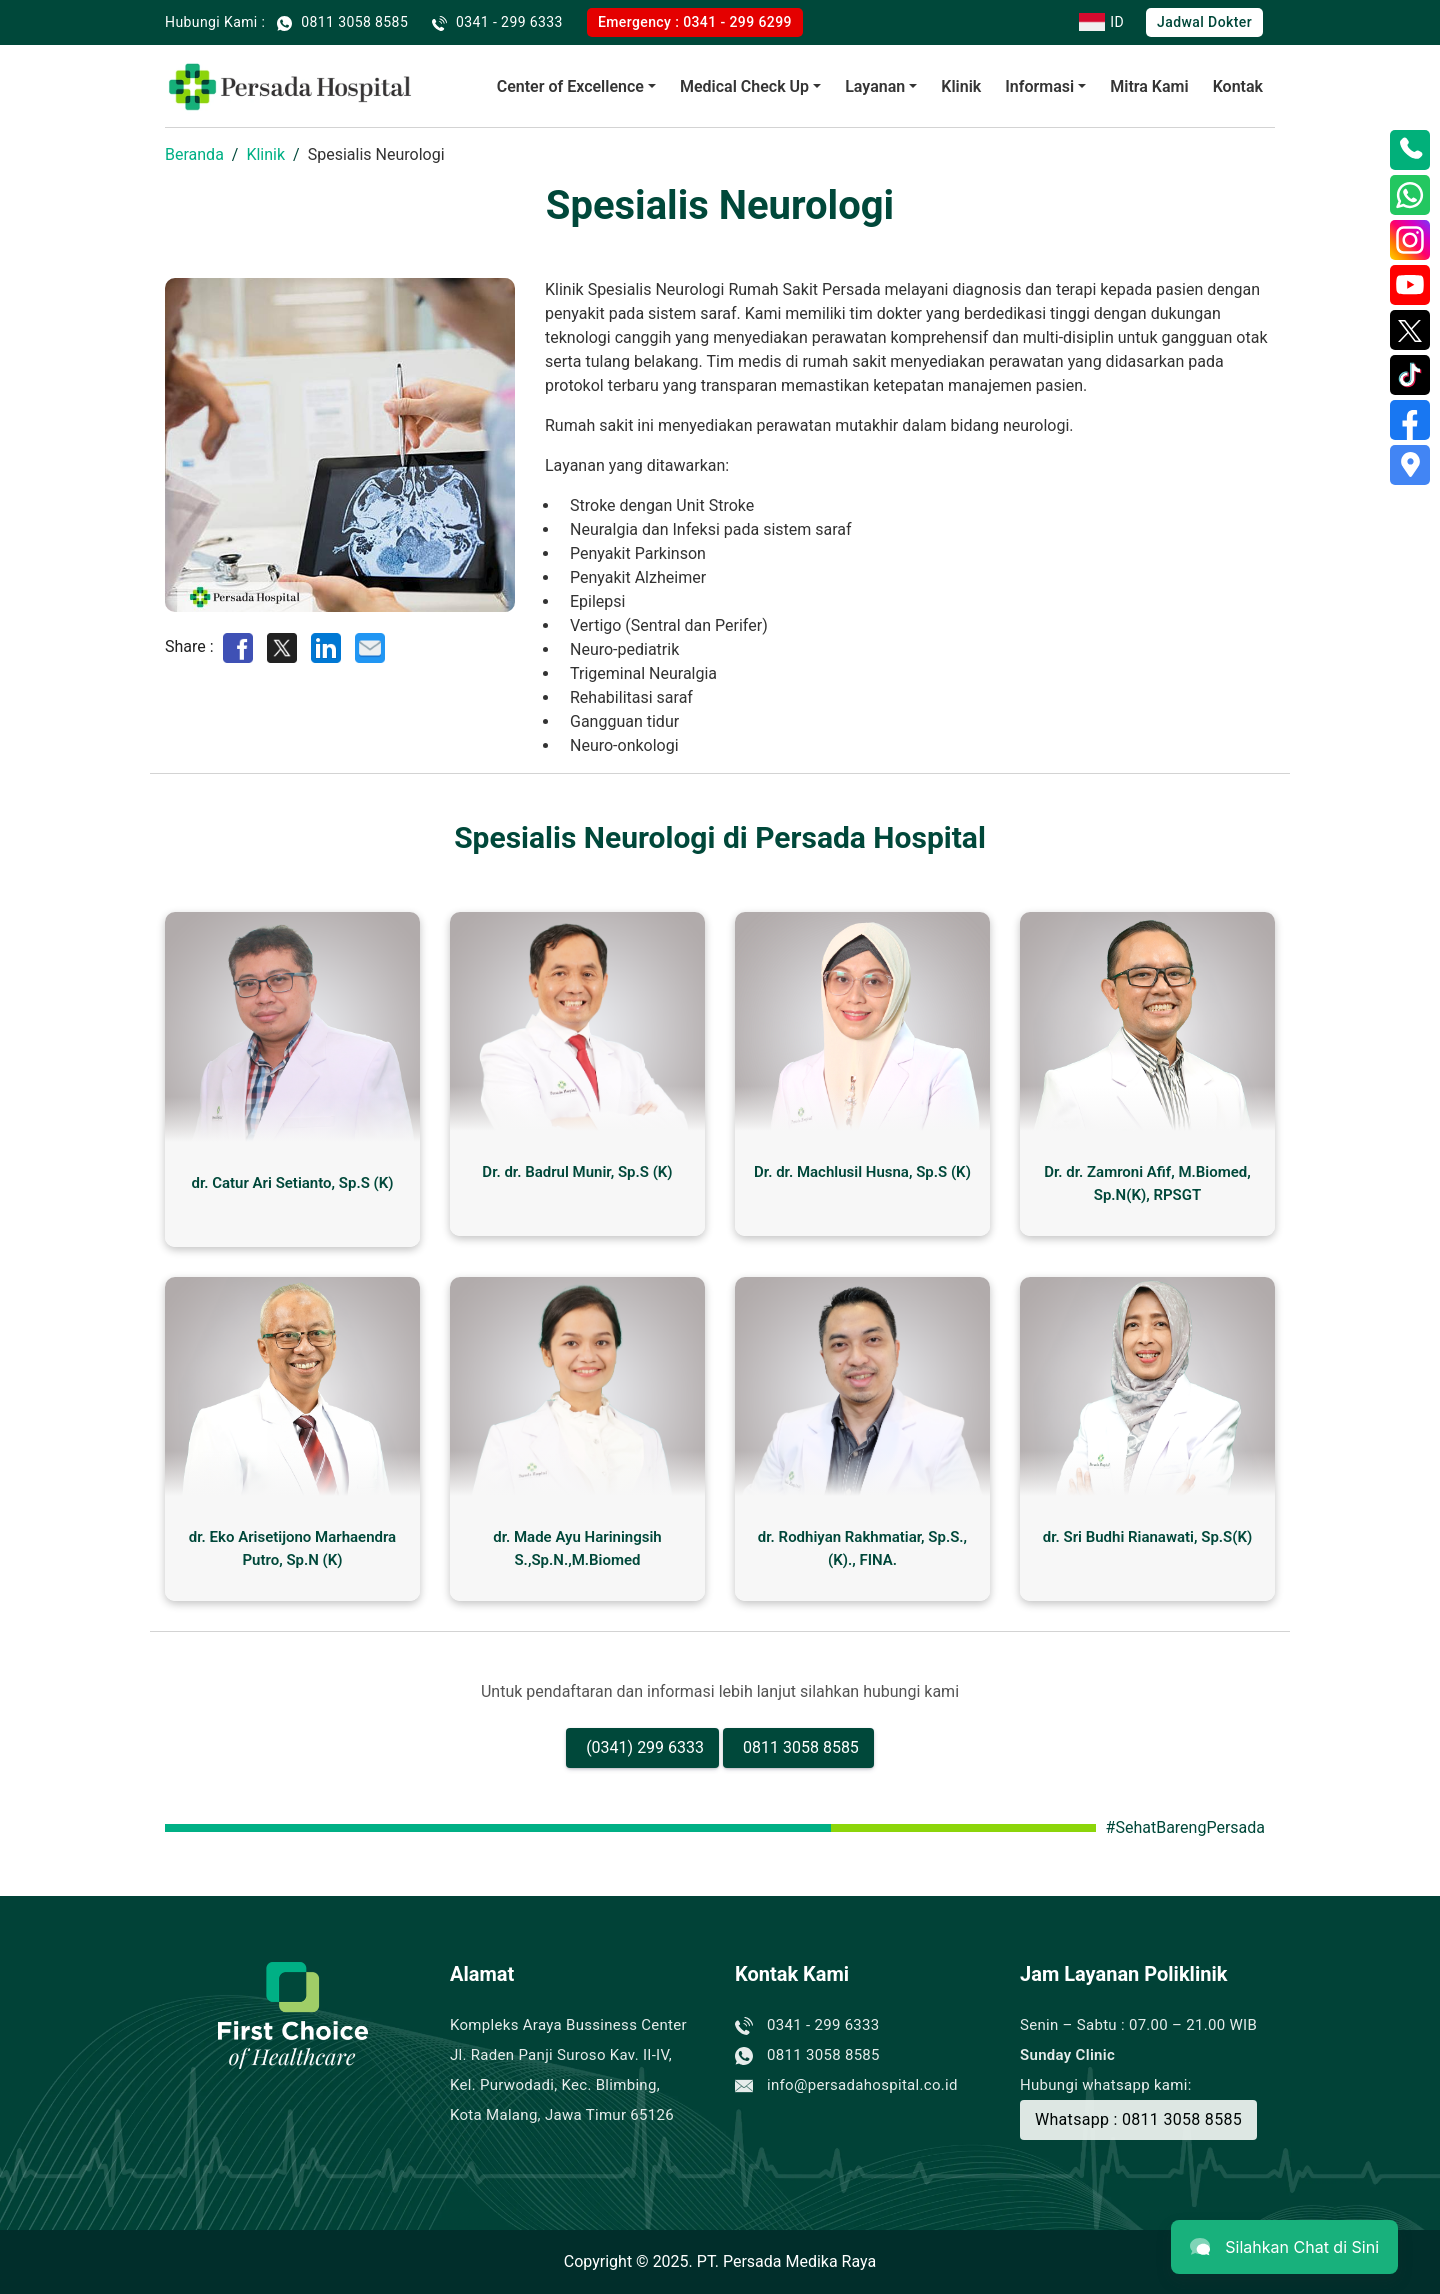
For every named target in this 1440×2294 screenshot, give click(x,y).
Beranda (194, 154)
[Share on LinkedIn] (326, 646)
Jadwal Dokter (1204, 22)
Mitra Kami (1149, 86)
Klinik (961, 86)
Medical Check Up (744, 86)
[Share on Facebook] (238, 646)
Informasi (1039, 86)
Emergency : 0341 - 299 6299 (695, 22)
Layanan (875, 86)
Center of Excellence (570, 86)
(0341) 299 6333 (645, 1747)
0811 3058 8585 (801, 1747)
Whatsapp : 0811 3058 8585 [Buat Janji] (1138, 2119)
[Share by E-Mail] (370, 646)
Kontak (1238, 86)
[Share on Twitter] (282, 646)
